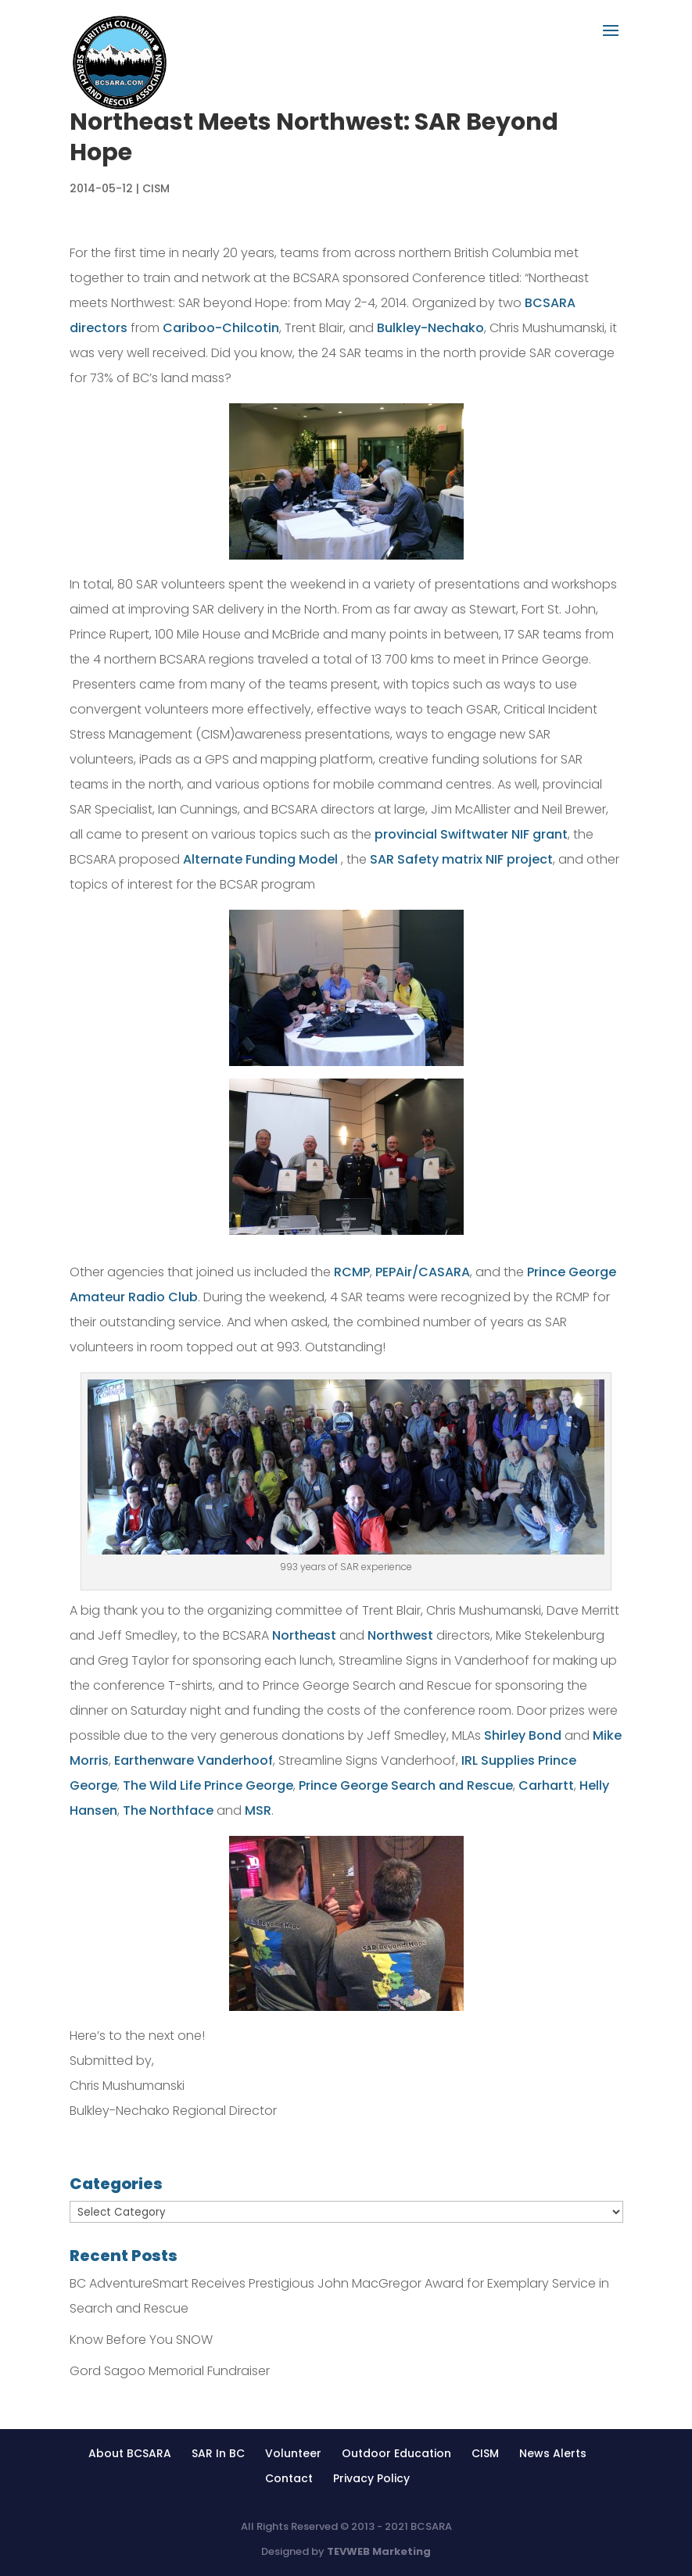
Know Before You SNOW (141, 2340)
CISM (156, 188)
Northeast (304, 1635)
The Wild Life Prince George (208, 1785)
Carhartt (546, 1785)
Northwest (400, 1635)
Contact (289, 2478)
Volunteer (293, 2453)
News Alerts (552, 2453)
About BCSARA (129, 2453)
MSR (258, 1810)
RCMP (352, 1272)
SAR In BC (218, 2453)
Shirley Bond (522, 1735)
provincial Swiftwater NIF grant (471, 834)
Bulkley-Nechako (430, 328)
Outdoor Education (396, 2453)
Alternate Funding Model (260, 859)
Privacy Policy (371, 2478)
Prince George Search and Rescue (406, 1785)
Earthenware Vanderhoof (193, 1760)
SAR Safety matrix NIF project (461, 859)
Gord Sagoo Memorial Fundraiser (170, 2371)
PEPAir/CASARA (422, 1272)
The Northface (170, 1810)
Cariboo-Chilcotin (221, 328)
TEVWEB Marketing (379, 2551)
